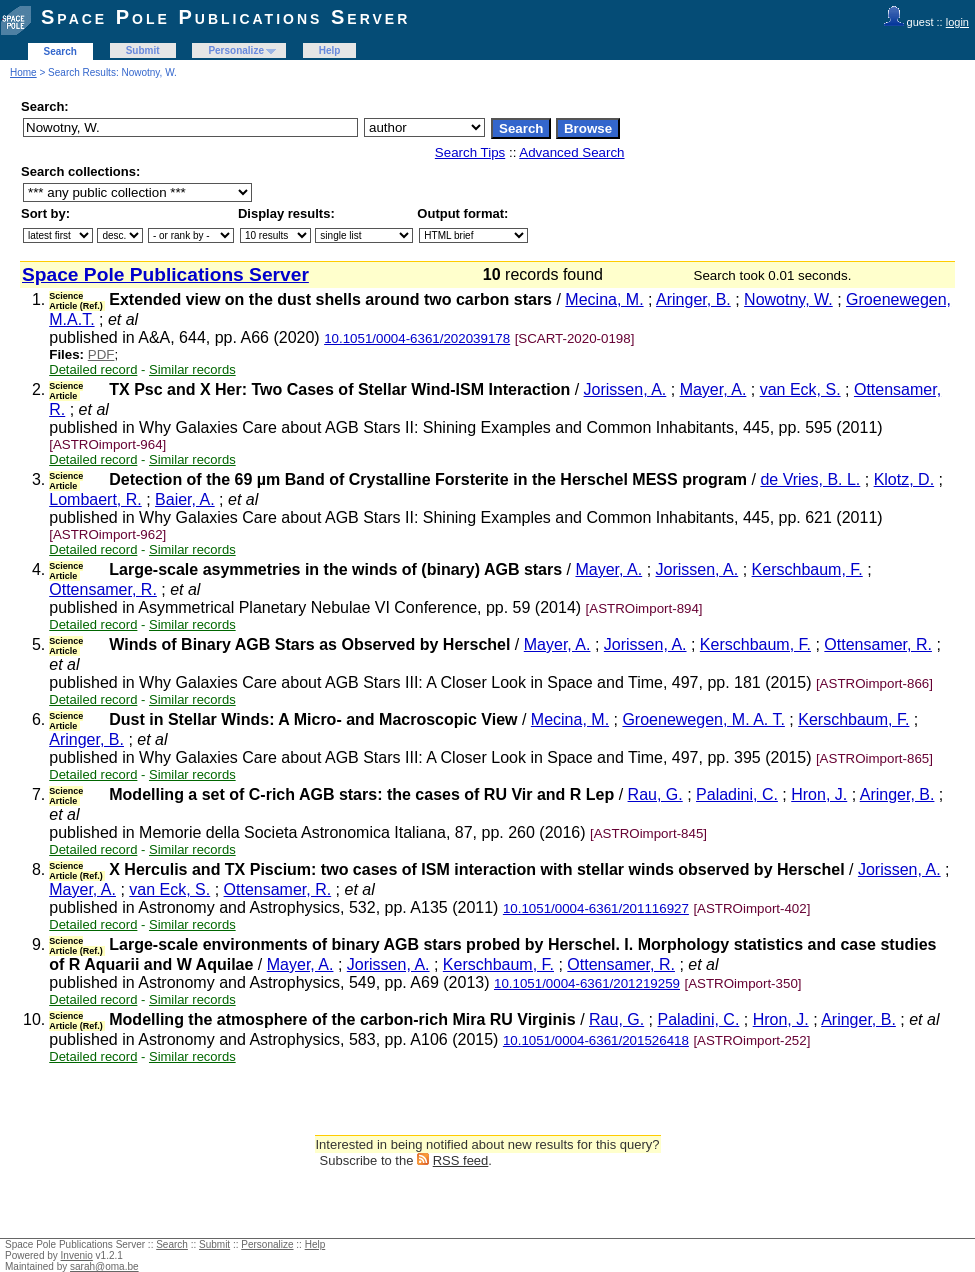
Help (330, 50)
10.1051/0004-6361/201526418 (596, 1040)
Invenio (77, 1255)
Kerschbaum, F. (807, 569)
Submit (143, 50)
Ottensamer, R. (103, 589)
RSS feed (461, 1160)
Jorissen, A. (625, 389)
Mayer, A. (713, 389)
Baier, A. (185, 499)
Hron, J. (819, 794)
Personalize (236, 50)
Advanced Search (571, 152)
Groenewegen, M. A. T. (703, 719)
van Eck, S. (800, 389)
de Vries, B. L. (810, 479)
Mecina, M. (604, 299)
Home (23, 72)
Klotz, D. (904, 479)
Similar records (192, 369)
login (957, 22)
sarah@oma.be (104, 1266)
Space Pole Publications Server (225, 17)
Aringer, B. (693, 299)
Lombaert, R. (95, 499)
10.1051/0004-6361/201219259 (587, 983)
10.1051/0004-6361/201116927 (596, 908)
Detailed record (93, 369)
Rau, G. (655, 794)
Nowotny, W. (788, 299)
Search (60, 51)
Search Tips (470, 152)
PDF (101, 354)
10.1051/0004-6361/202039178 (417, 338)
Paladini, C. (737, 794)
